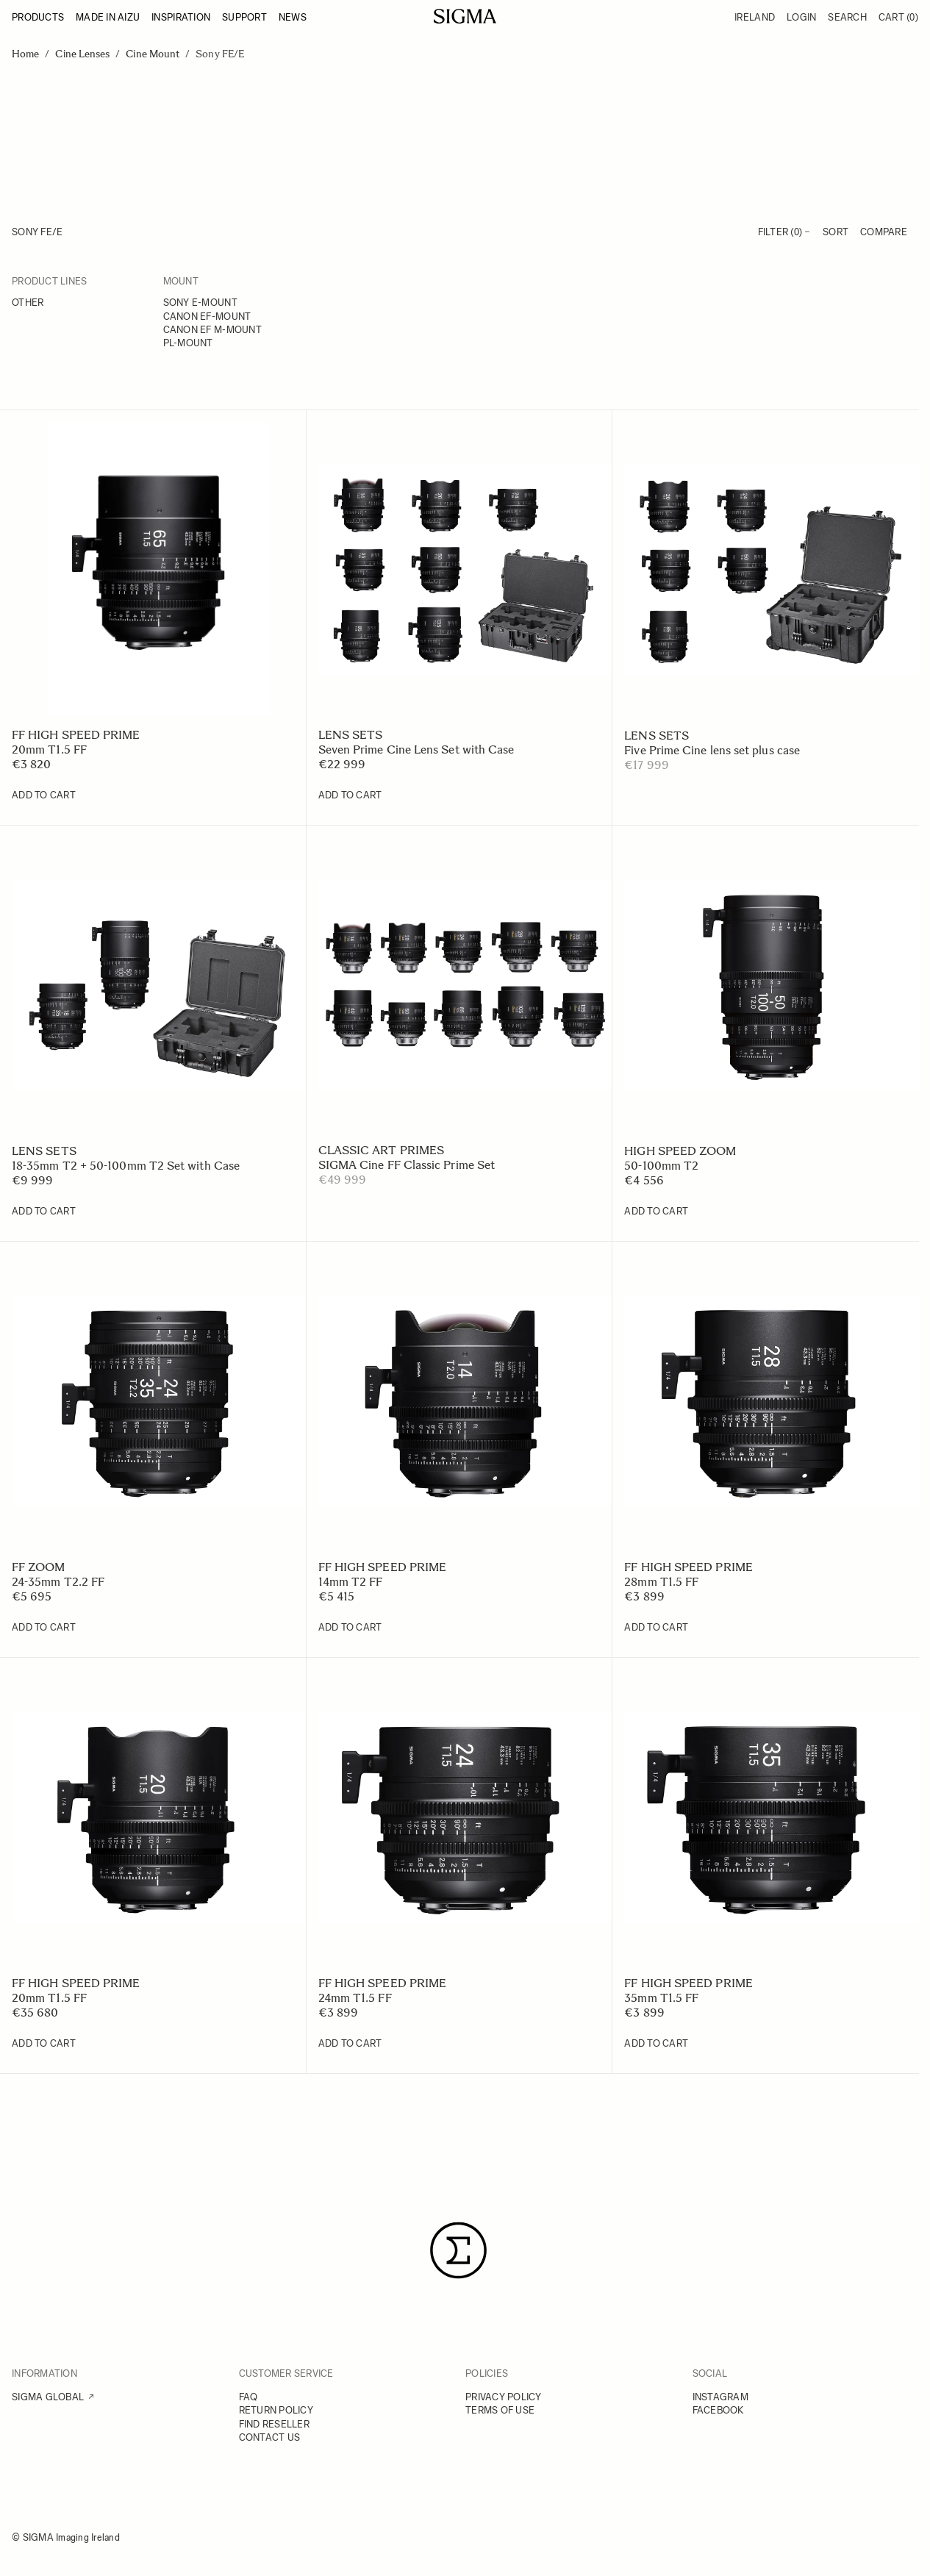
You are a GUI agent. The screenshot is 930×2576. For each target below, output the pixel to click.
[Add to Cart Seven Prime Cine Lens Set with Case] (350, 795)
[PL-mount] (233, 344)
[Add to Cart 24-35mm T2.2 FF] (44, 1628)
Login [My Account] (801, 17)
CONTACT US (270, 2437)
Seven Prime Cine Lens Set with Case (416, 749)
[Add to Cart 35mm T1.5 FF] (656, 2044)
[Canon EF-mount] (233, 317)
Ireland (754, 17)
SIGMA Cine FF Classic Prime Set (406, 1165)
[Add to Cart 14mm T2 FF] (350, 1628)
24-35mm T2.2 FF (58, 1582)
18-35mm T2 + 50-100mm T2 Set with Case (126, 1166)
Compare (883, 231)
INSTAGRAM (720, 2397)
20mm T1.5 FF (49, 749)
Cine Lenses (82, 54)
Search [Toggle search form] (847, 17)
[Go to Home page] (465, 16)
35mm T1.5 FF (661, 1998)
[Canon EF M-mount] (233, 330)
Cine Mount (152, 54)
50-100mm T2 (661, 1166)
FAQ (248, 2397)
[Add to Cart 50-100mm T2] (656, 1211)
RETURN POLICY (276, 2410)
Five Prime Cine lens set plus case (712, 750)
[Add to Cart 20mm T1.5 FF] (44, 795)
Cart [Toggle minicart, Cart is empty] (898, 17)
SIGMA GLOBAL (48, 2397)
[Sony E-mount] (233, 303)
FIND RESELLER (274, 2424)
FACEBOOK (718, 2410)
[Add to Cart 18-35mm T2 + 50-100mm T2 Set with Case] (44, 1211)
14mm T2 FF (350, 1582)
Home (25, 54)
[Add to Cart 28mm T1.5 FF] (656, 1628)
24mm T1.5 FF (355, 1998)
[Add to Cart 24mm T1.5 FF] (350, 2044)
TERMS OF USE (499, 2410)
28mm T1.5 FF (661, 1582)
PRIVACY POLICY (503, 2397)
